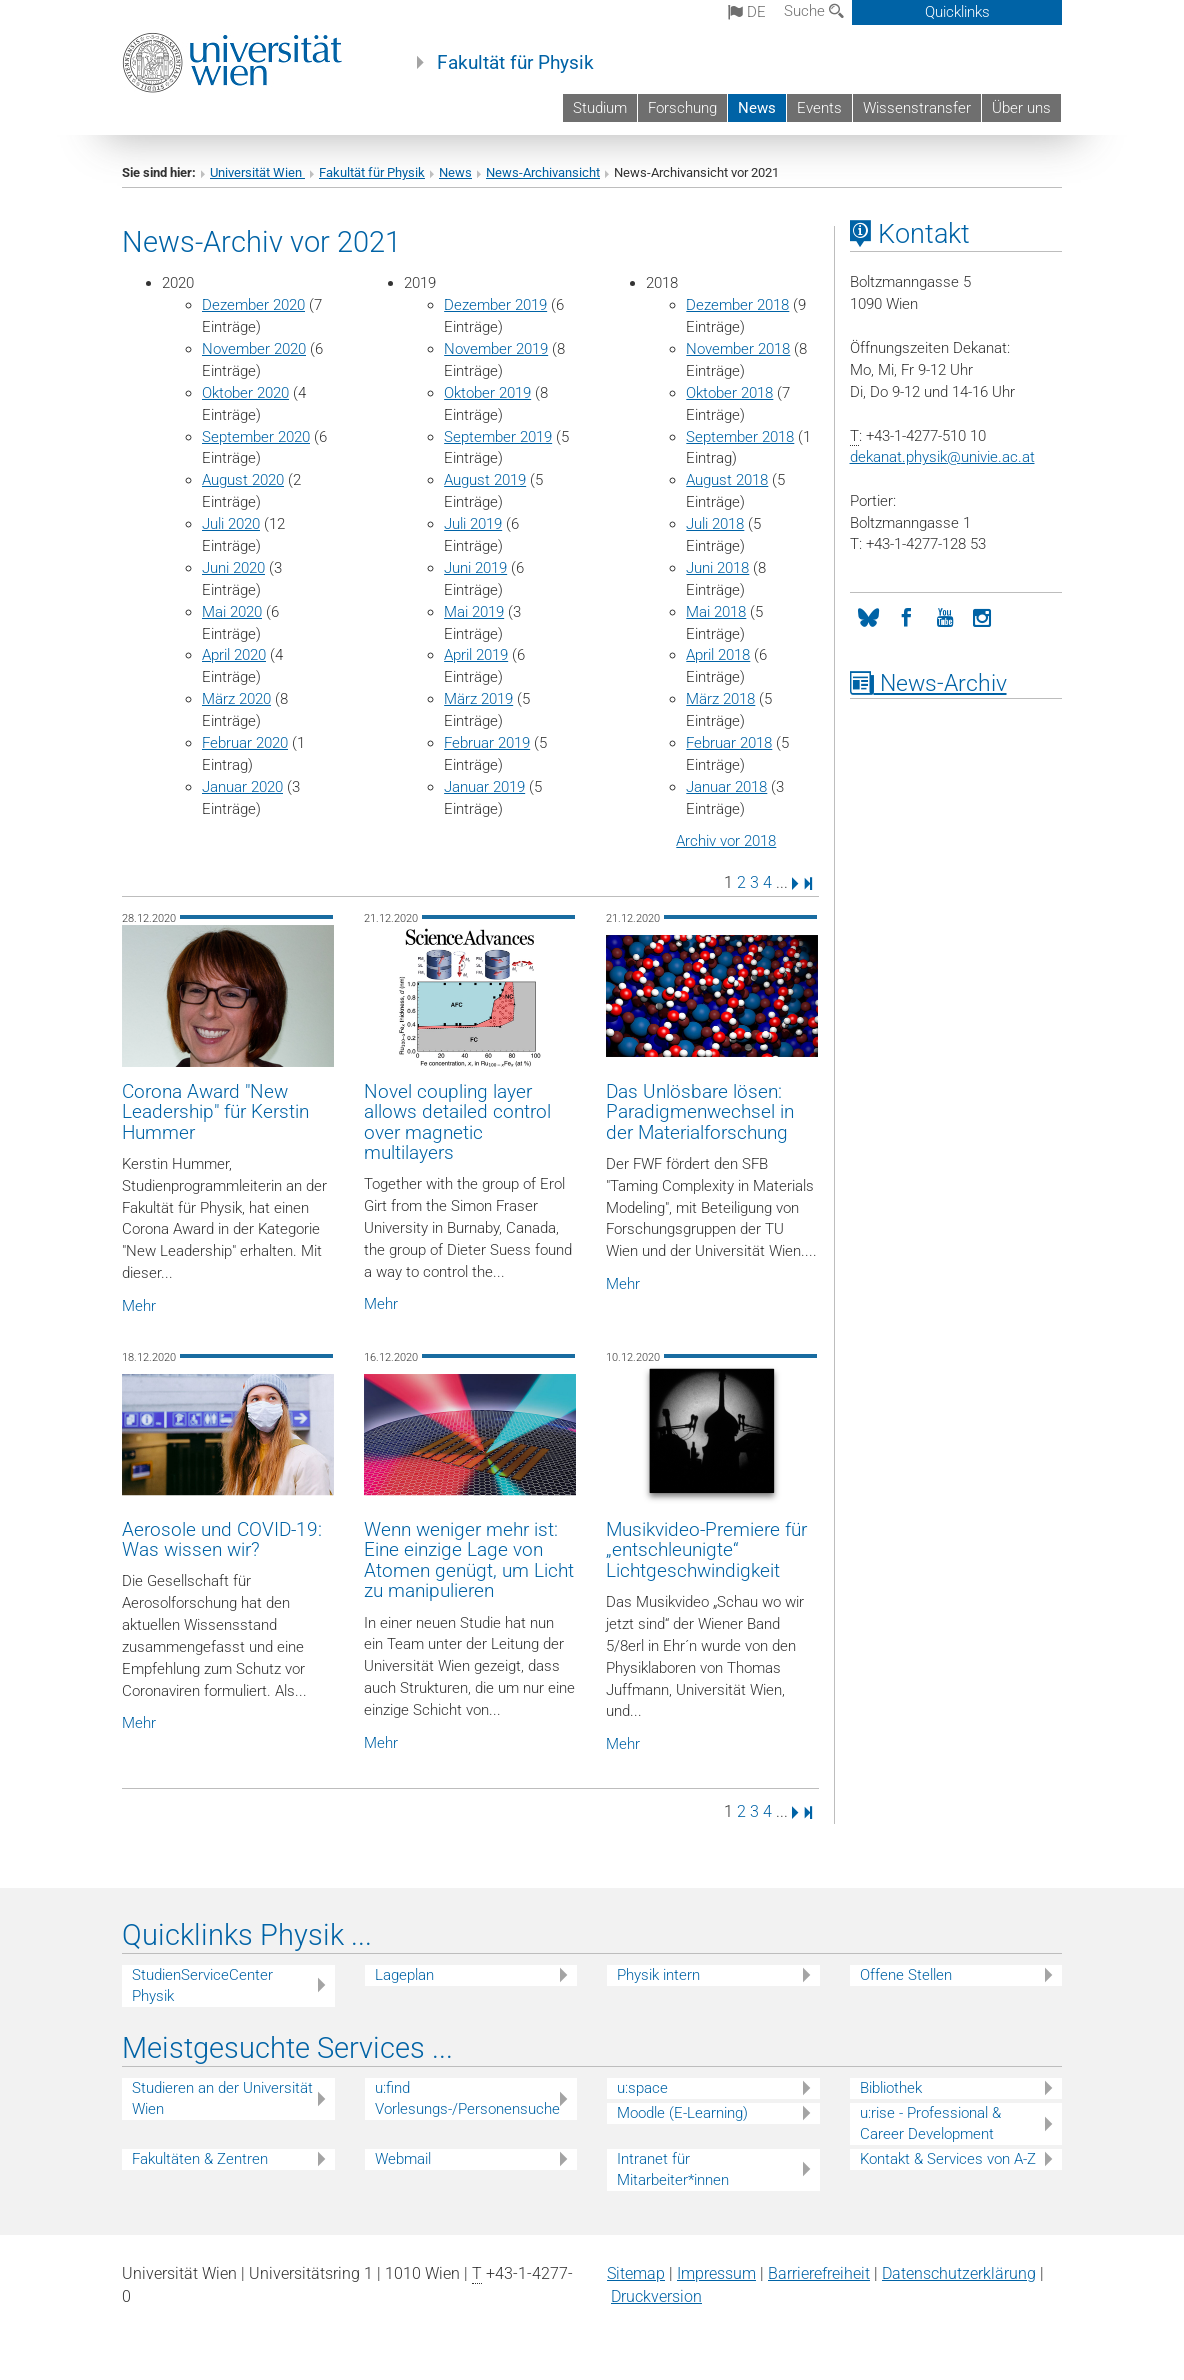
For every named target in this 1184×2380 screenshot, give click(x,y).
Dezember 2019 (495, 305)
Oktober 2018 (729, 393)
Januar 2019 (484, 787)
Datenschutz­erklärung (959, 2273)
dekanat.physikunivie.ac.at (942, 457)
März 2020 (236, 699)
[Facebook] (907, 616)
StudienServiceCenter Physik (202, 1985)
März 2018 (720, 699)
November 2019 (496, 349)
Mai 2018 (716, 612)
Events (819, 108)
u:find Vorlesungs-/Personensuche (467, 2098)
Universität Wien (257, 172)
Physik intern (658, 1975)
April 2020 (234, 655)
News (757, 108)
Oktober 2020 (245, 393)
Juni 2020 (233, 568)
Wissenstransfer (917, 108)
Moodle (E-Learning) (682, 2113)
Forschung (682, 108)
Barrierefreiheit (819, 2273)
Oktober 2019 (487, 393)
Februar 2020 (245, 743)
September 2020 (256, 437)
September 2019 (498, 437)
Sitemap (636, 2273)
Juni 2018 (717, 568)
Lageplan (404, 1975)
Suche (814, 11)
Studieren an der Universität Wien (222, 2098)
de (747, 12)
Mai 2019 (474, 612)
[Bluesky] (869, 616)
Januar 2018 (726, 787)
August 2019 (485, 480)
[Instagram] (983, 616)
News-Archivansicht (543, 172)
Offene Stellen (906, 1975)
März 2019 (478, 699)
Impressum (716, 2273)
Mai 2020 (232, 612)
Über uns (1021, 108)
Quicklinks (957, 12)
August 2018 (727, 480)
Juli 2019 (473, 524)
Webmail (403, 2159)
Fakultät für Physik (515, 63)
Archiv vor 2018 (726, 841)
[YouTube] (945, 616)
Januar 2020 (242, 787)
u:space (642, 2088)
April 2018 (718, 655)
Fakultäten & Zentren (200, 2159)
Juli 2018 (715, 524)
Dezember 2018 (737, 305)
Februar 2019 (487, 743)
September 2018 (740, 437)
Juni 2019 (475, 568)
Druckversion (656, 2296)
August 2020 (243, 480)
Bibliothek (891, 2088)
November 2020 (254, 349)
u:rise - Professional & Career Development (930, 2123)
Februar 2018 (729, 743)
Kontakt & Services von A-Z (948, 2159)
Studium (600, 108)
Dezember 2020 (253, 305)
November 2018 (738, 349)
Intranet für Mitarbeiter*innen (673, 2169)
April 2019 (476, 655)
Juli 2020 (231, 524)
